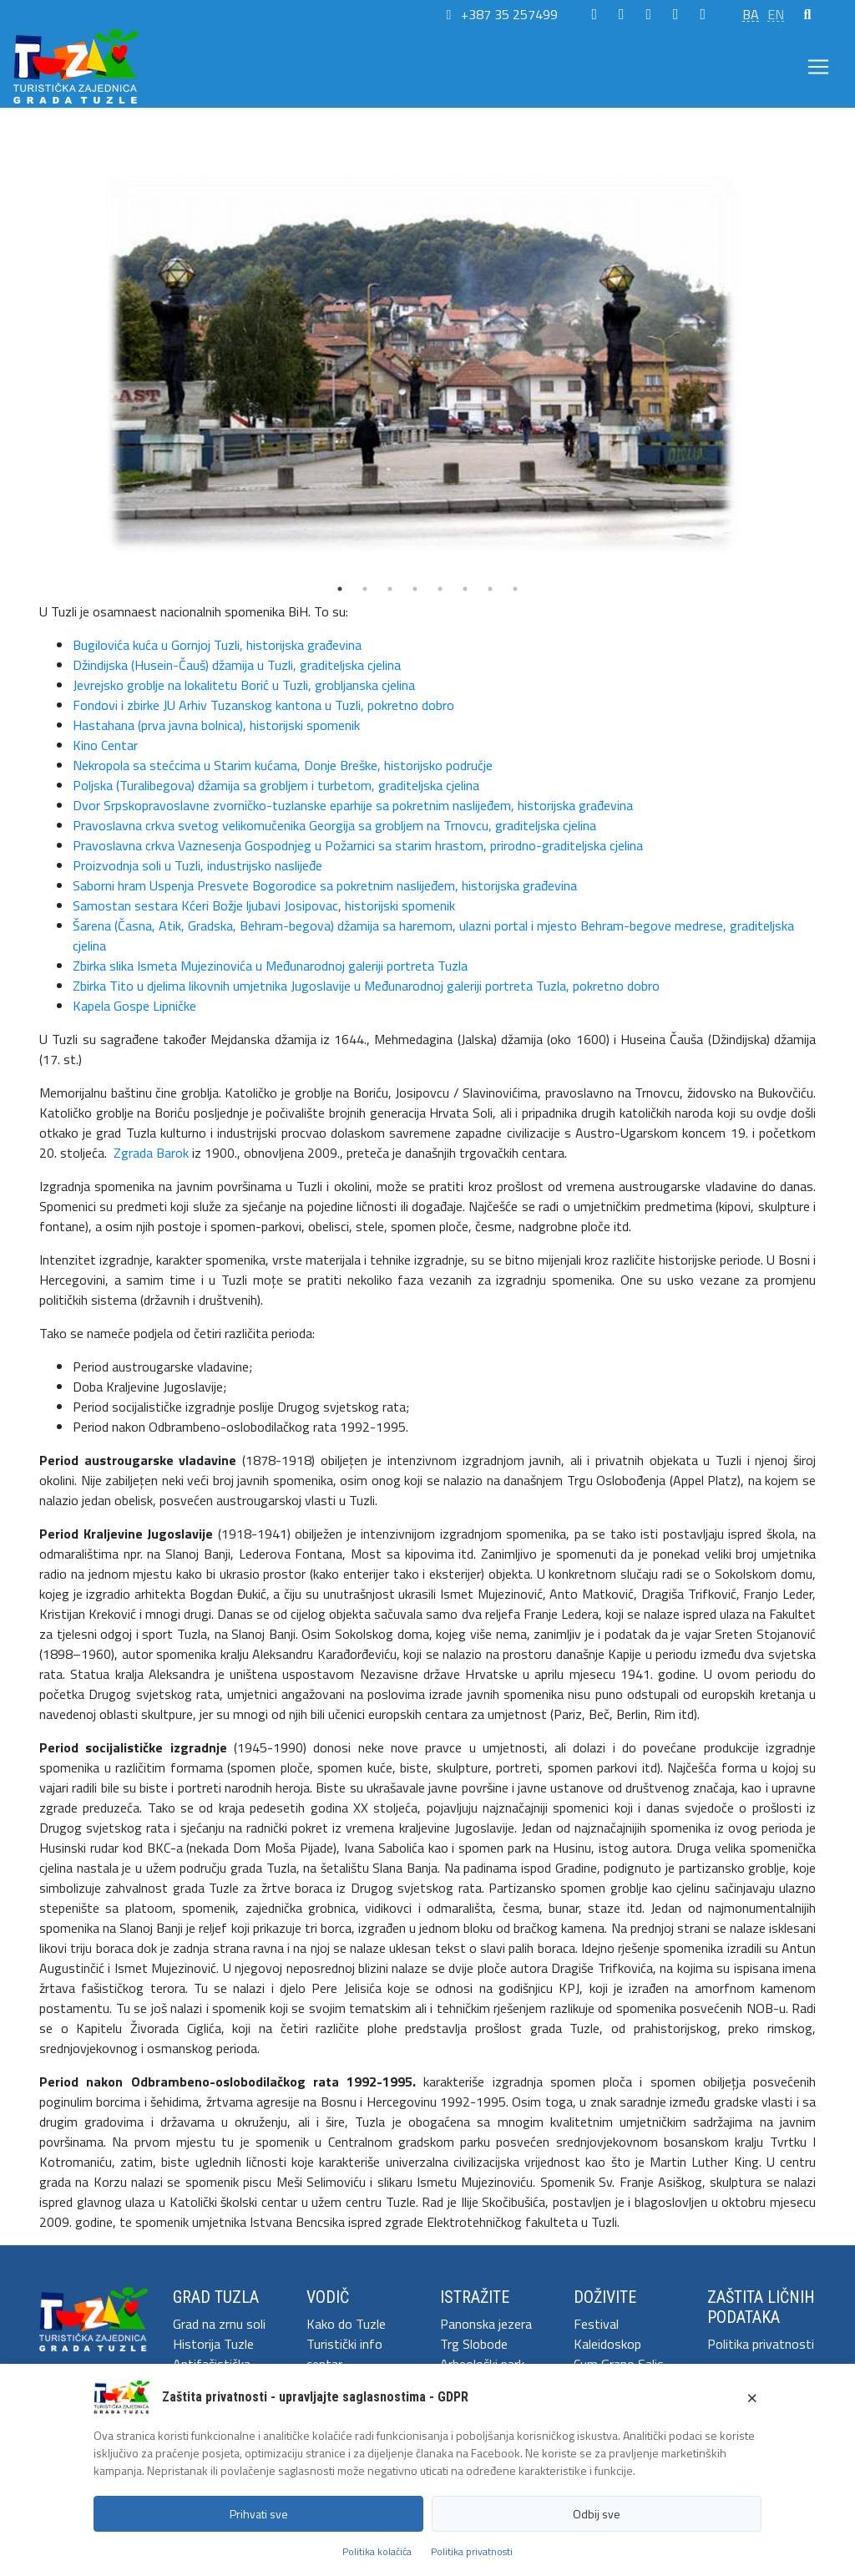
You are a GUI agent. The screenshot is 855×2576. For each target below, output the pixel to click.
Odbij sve (596, 2514)
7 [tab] (490, 589)
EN (775, 14)
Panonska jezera (486, 2324)
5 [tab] (440, 589)
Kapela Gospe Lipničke (134, 1006)
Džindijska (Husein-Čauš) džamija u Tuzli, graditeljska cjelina (237, 665)
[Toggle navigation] (818, 67)
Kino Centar (105, 745)
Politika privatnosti (760, 2344)
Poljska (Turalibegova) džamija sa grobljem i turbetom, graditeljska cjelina (276, 785)
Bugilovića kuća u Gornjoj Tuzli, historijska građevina (217, 645)
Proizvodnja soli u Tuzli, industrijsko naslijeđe (197, 865)
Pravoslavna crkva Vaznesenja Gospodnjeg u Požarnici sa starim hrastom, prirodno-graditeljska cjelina (358, 845)
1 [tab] (339, 589)
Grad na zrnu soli (219, 2324)
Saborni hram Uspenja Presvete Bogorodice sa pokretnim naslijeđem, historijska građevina (325, 885)
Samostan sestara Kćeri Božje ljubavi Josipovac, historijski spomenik (264, 905)
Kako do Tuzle (346, 2324)
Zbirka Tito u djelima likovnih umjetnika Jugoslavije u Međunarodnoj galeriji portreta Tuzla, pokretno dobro (366, 986)
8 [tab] (515, 589)
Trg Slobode (474, 2344)
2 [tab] (365, 589)
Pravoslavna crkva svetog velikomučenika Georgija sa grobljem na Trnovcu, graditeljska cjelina (334, 825)
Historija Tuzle (213, 2344)
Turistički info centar (344, 2354)
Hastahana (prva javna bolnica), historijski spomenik (216, 725)
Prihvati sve (259, 2514)
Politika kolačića (377, 2551)
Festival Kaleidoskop (607, 2334)
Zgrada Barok (151, 1153)
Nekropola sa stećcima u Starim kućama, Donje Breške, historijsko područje (283, 765)
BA (750, 14)
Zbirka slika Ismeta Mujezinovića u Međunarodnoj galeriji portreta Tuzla (270, 966)
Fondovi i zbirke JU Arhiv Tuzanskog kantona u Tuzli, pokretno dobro (263, 705)
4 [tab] (415, 589)
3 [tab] (390, 589)
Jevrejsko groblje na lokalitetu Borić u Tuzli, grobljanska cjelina (244, 685)
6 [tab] (465, 589)
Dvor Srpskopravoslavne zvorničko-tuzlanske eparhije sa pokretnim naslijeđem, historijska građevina (353, 805)
